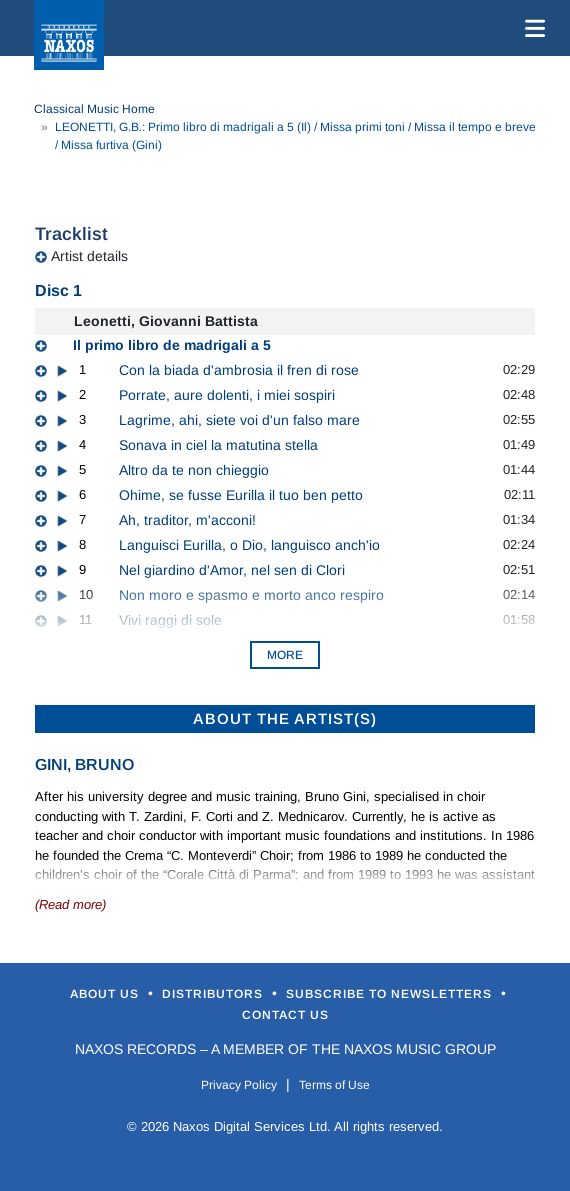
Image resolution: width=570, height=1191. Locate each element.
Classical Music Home (94, 109)
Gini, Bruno (84, 764)
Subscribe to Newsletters (391, 994)
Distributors (214, 994)
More (285, 655)
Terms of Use (334, 1085)
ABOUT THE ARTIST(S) (285, 718)
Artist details (89, 256)
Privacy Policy (239, 1085)
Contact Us (285, 1015)
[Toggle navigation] (531, 28)
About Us (106, 994)
